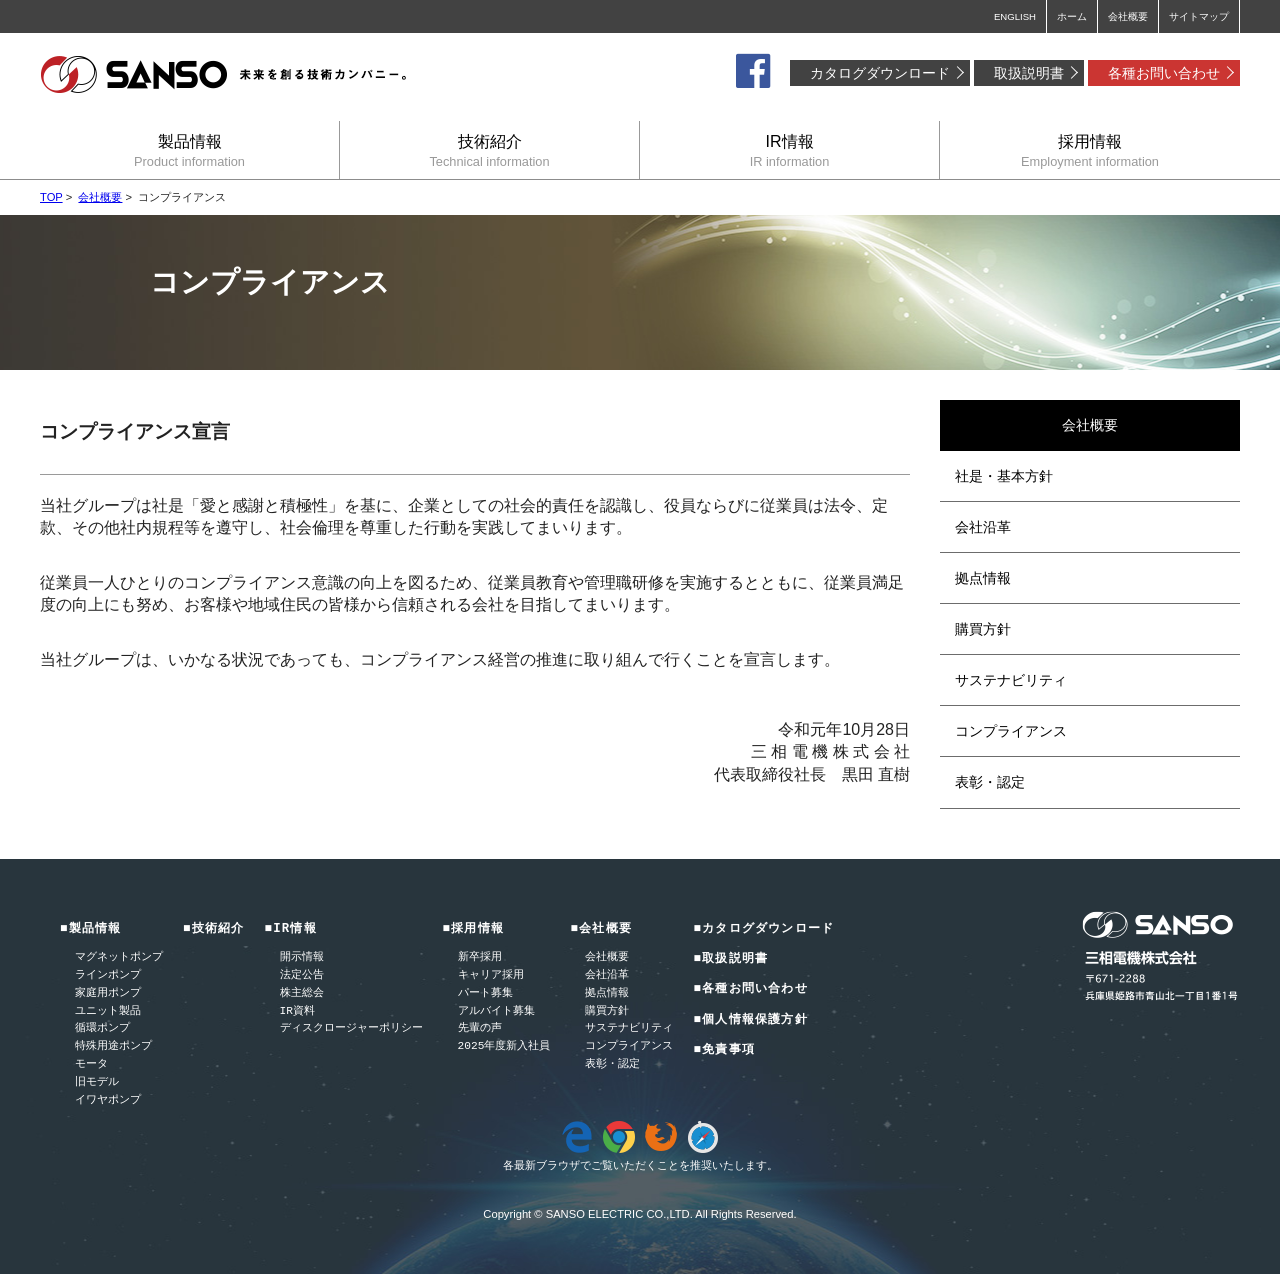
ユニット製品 (108, 1011)
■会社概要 (601, 929)
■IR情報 (291, 929)
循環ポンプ (102, 1028)
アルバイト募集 (496, 1011)
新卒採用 (480, 957)
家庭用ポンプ (108, 993)
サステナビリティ (1011, 680)
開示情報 (302, 957)
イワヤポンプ (108, 1100)
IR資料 (297, 1011)
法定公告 (302, 975)
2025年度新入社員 (504, 1046)
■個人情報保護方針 (750, 1020)
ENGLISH (1015, 16)
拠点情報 (983, 578)
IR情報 (789, 150)
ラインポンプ (108, 975)
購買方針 (983, 629)
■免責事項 (724, 1050)
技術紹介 (489, 150)
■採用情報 (474, 929)
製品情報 (189, 150)
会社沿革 (983, 527)
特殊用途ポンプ (113, 1046)
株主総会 (302, 993)
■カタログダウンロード (763, 929)
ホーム (1072, 16)
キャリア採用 (491, 975)
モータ (91, 1064)
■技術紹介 (214, 929)
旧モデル (97, 1082)
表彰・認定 (990, 782)
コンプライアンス (1011, 731)
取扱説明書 (1029, 73)
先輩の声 (480, 1028)
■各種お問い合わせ (750, 989)
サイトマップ (1199, 16)
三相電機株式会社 (225, 75)
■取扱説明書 (730, 959)
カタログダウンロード (880, 73)
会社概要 (1128, 16)
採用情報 (1090, 150)
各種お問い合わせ (1164, 73)
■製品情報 (91, 929)
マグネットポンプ (119, 957)
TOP (51, 197)
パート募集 (485, 993)
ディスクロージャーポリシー (351, 1028)
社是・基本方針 (1004, 476)
